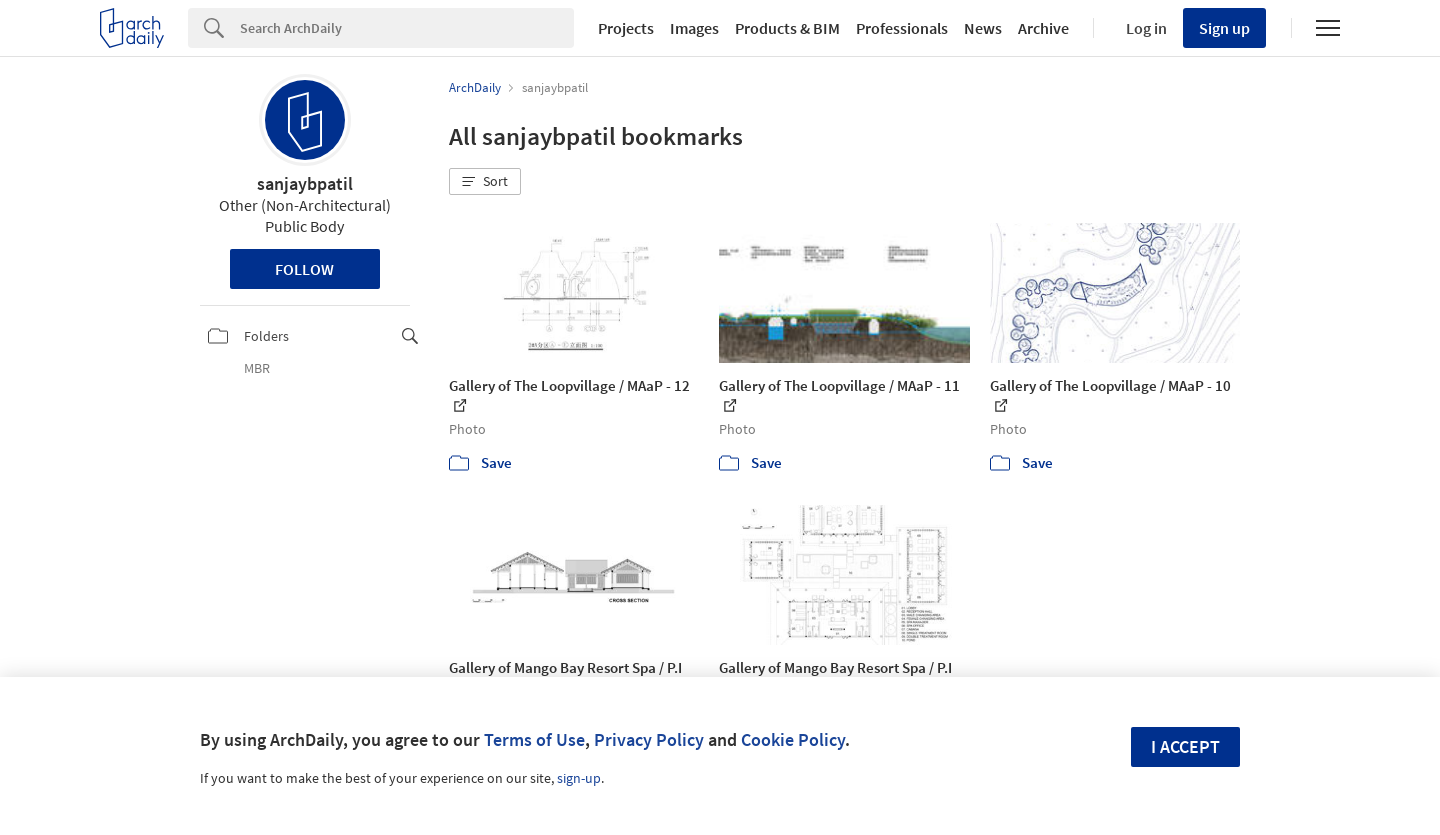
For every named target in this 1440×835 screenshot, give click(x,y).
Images (694, 28)
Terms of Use (534, 739)
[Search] (407, 28)
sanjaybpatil (305, 183)
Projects (626, 28)
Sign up (1224, 28)
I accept (1185, 746)
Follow (304, 269)
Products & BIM (787, 28)
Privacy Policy (649, 739)
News (983, 28)
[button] (485, 182)
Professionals (902, 28)
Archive (1043, 28)
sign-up (579, 778)
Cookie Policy (793, 739)
